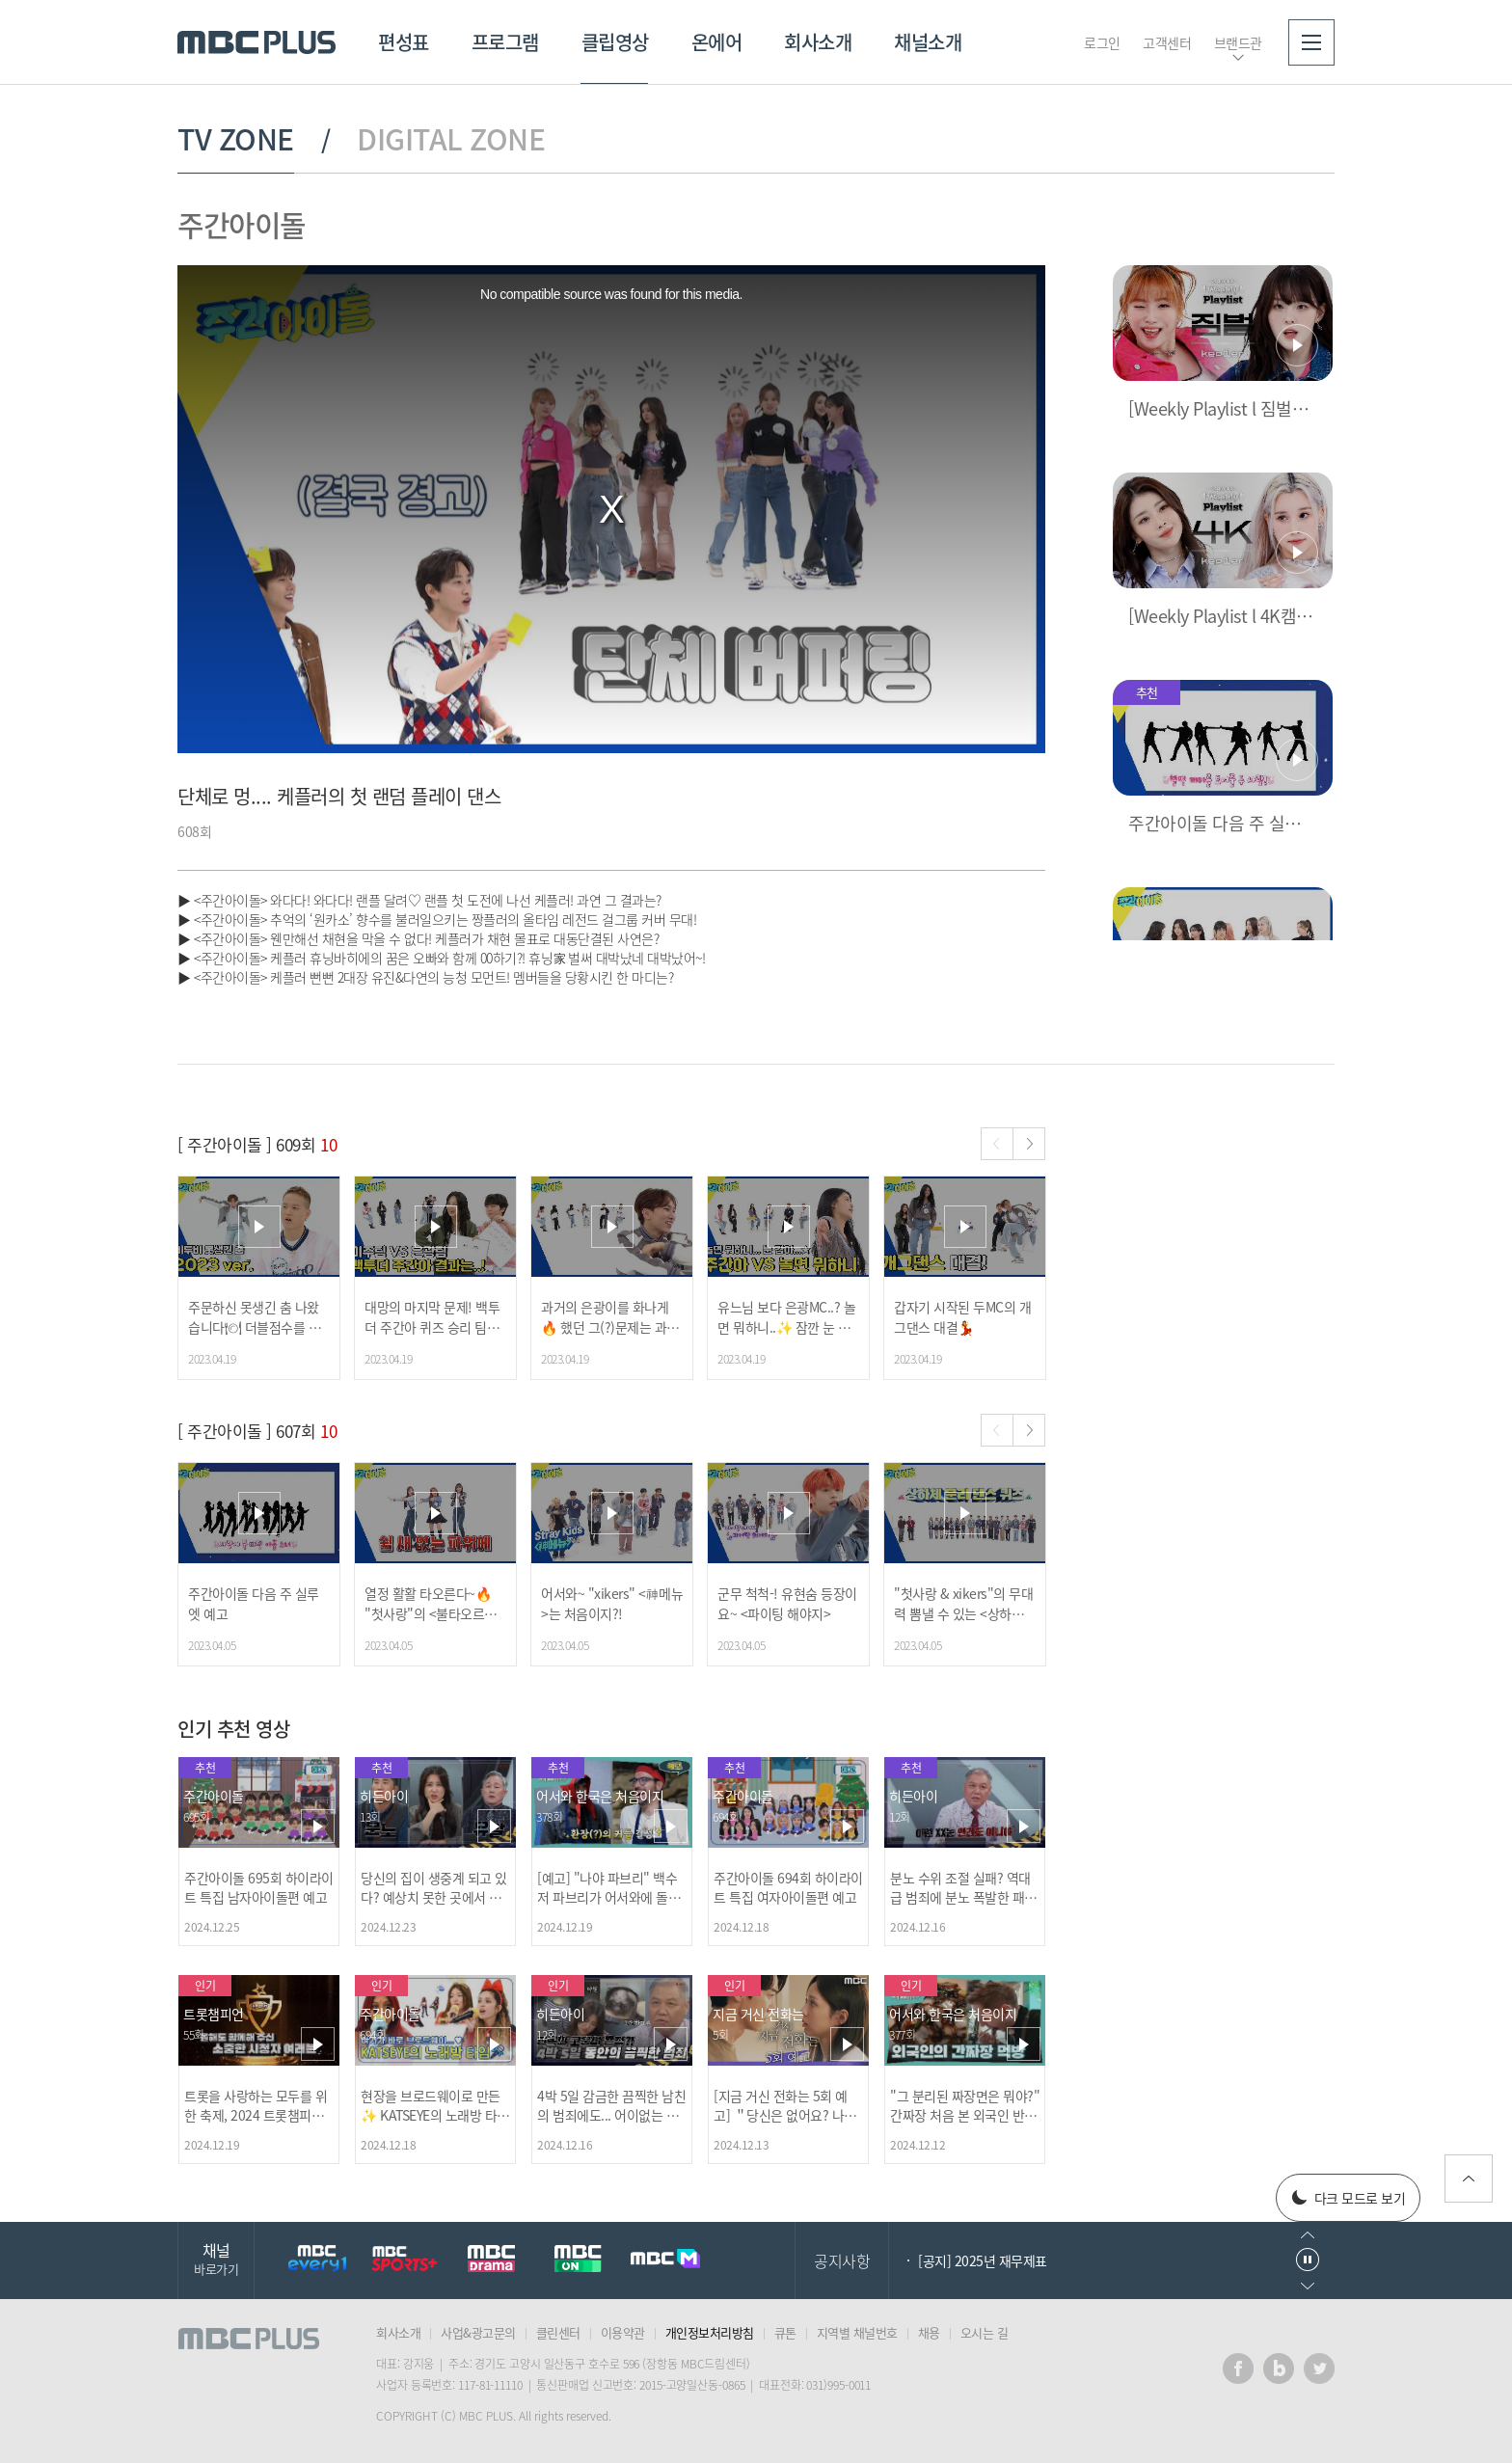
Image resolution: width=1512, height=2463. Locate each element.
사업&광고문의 (478, 2332)
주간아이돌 (241, 224)
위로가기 (1468, 2178)
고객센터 (1167, 42)
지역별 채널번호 (857, 2332)
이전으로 (1307, 2235)
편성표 (403, 42)
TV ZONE (235, 138)
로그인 (1102, 42)
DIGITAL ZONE (451, 138)
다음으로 (1307, 2286)
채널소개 (927, 42)
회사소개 (817, 42)
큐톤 (785, 2332)
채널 (216, 2258)
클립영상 (615, 42)
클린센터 (558, 2332)
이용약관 (623, 2332)
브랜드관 (1238, 42)
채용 (929, 2332)
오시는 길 (984, 2332)
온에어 (716, 42)
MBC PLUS (256, 42)
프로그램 (505, 42)
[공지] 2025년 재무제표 (982, 2260)
